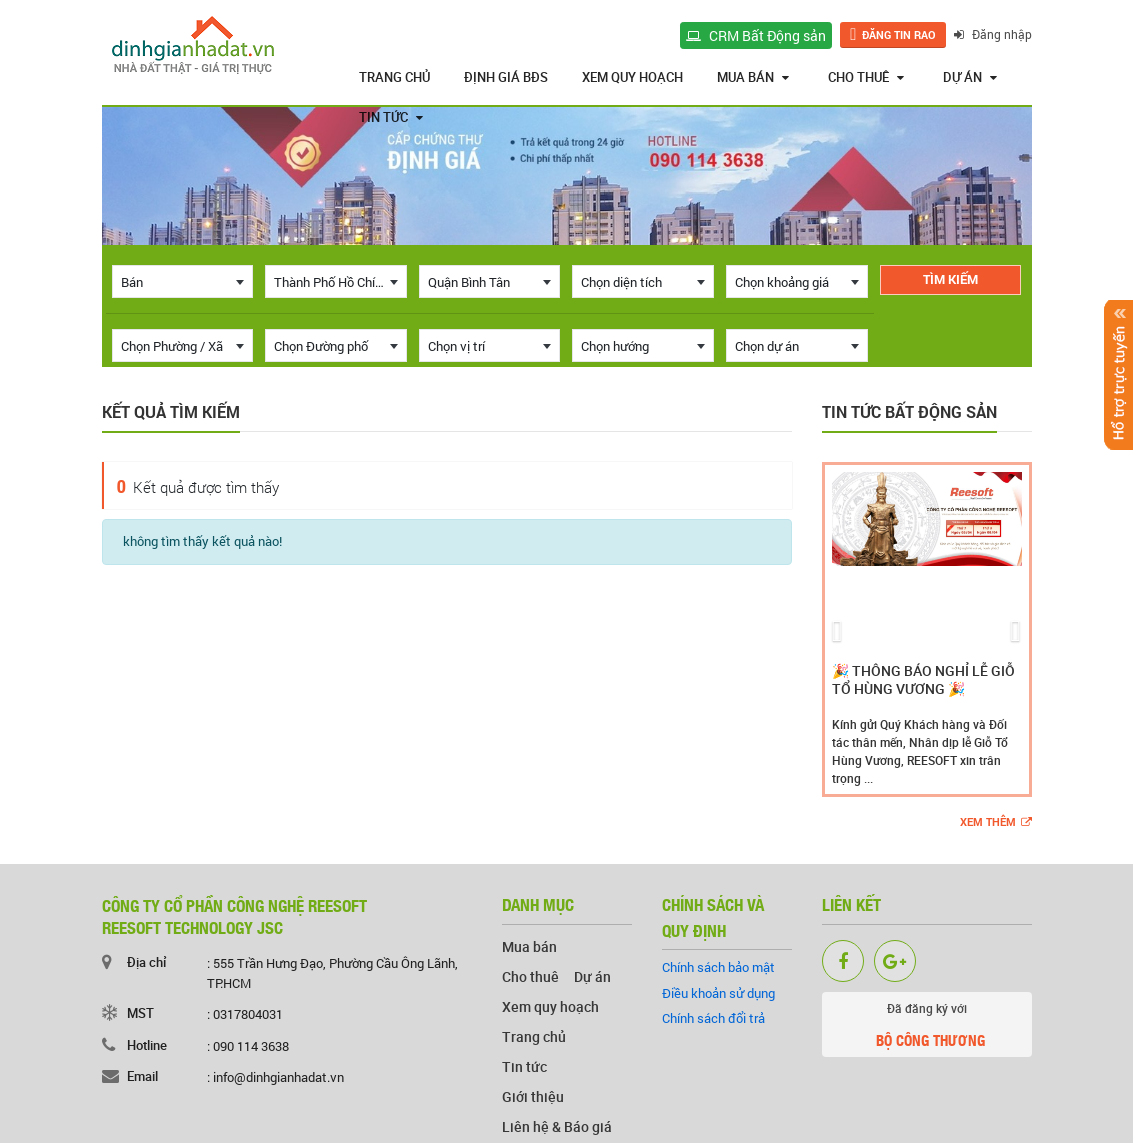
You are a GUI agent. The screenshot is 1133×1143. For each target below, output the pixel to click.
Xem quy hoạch (632, 77)
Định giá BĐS (506, 77)
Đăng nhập (993, 34)
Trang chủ (394, 77)
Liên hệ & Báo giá (557, 1126)
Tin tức (391, 117)
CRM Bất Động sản (756, 35)
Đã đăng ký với (926, 1028)
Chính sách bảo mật (718, 967)
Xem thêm (996, 822)
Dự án (970, 77)
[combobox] (183, 281)
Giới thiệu (533, 1096)
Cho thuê (866, 77)
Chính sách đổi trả (713, 1018)
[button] (838, 629)
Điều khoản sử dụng (718, 993)
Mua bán (753, 77)
